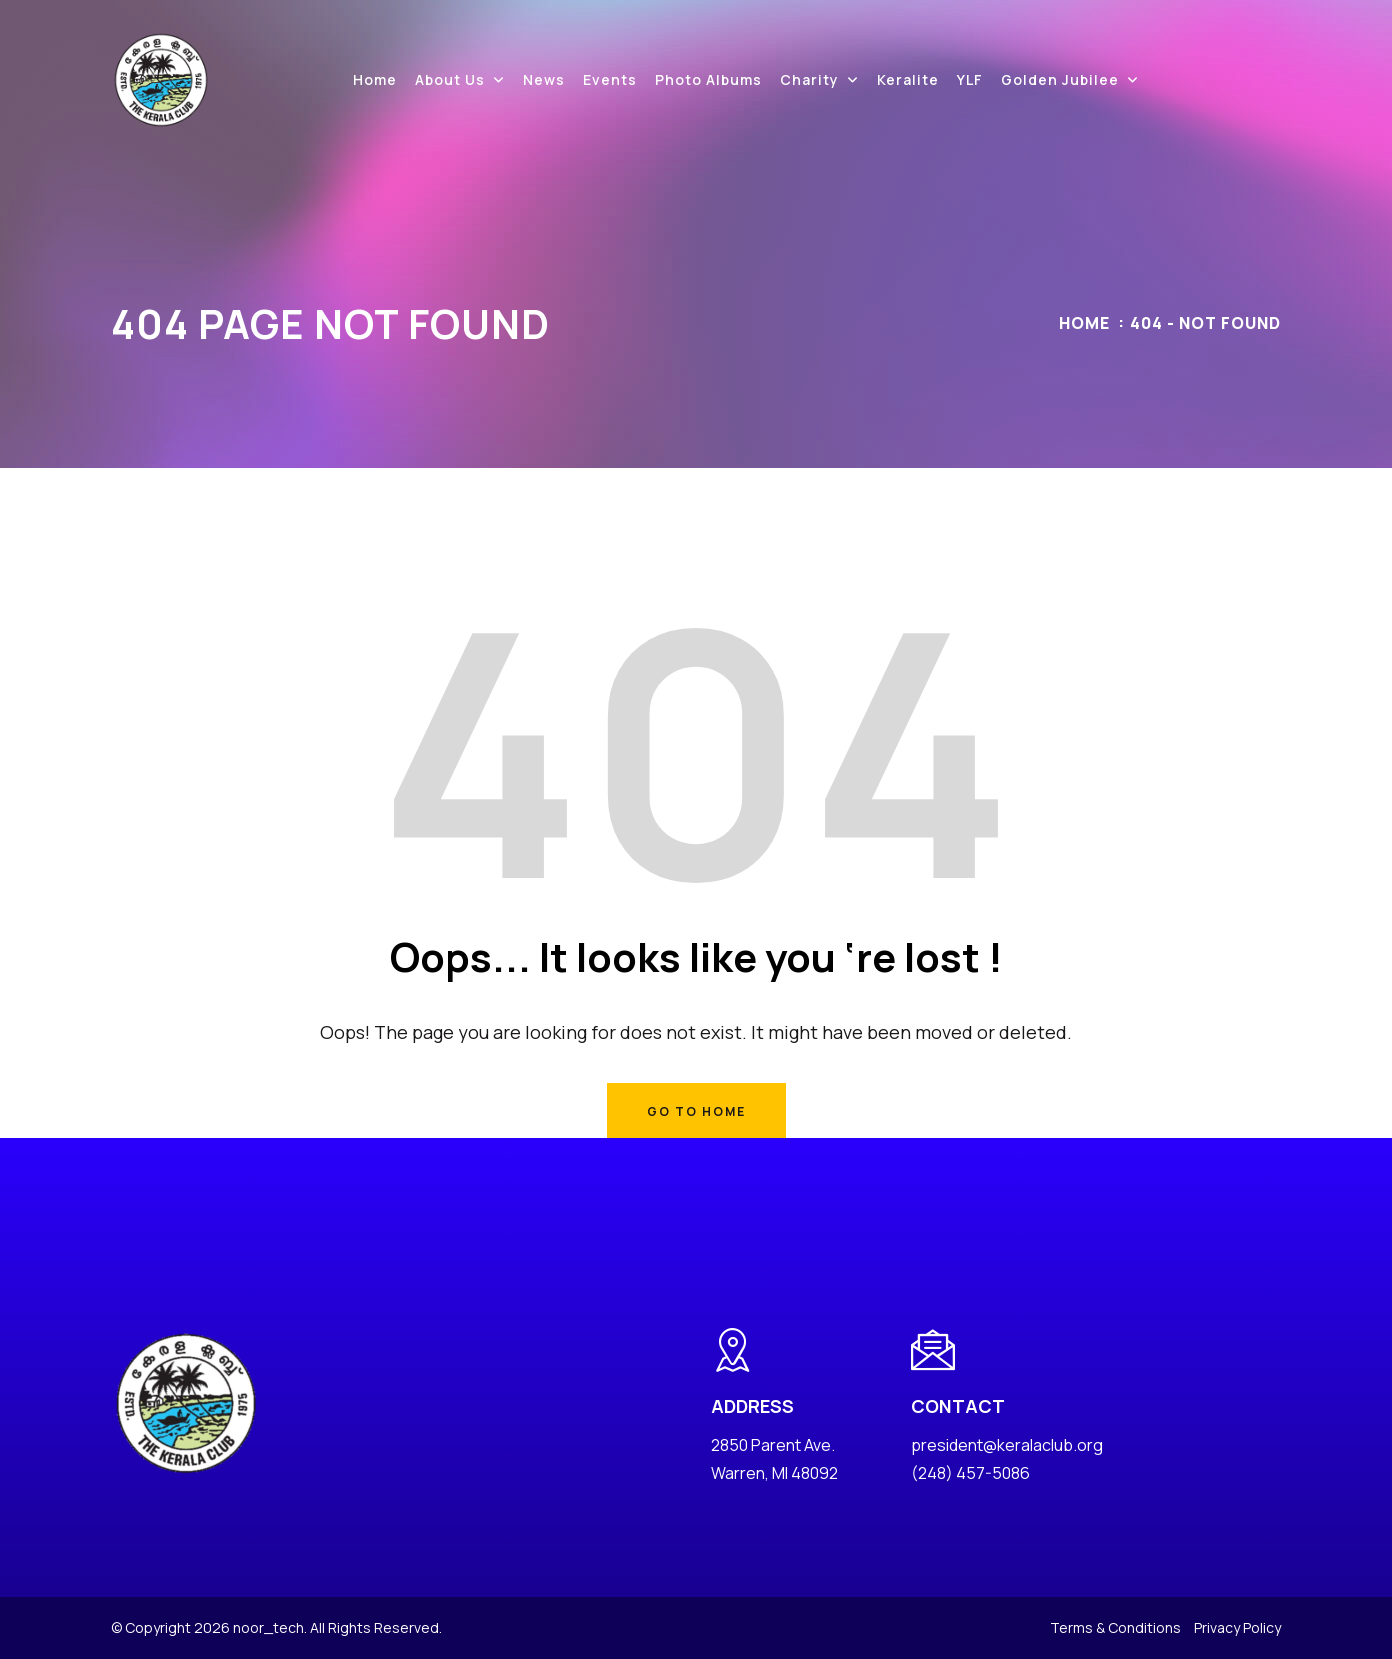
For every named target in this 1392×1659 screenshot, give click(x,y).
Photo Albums (708, 79)
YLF (970, 79)
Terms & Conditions (1115, 1627)
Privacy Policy (1237, 1627)
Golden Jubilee (1060, 79)
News (544, 79)
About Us (450, 79)
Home (375, 79)
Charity (809, 79)
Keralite (908, 79)
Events (610, 79)
